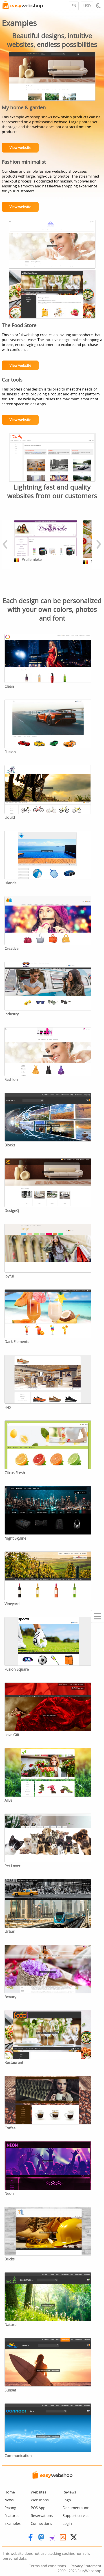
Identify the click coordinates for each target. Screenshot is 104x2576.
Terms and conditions (47, 2565)
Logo (67, 2499)
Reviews (69, 2492)
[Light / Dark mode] (99, 6)
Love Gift (47, 1710)
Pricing (10, 2507)
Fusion (47, 727)
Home (9, 2492)
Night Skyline (47, 1513)
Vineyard (47, 1578)
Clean (47, 661)
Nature (47, 2299)
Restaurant (47, 2037)
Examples (12, 2523)
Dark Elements (47, 1316)
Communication (47, 2430)
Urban (47, 1906)
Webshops (40, 2499)
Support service (76, 2515)
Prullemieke (45, 541)
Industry (47, 989)
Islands (47, 858)
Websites (38, 2492)
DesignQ (47, 1185)
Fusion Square (47, 1644)
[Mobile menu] (97, 1616)
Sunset (47, 2365)
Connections (41, 2523)
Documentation (76, 2507)
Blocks (47, 1120)
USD (87, 5)
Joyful (47, 1251)
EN (73, 5)
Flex (47, 1382)
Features (11, 2515)
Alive (47, 1775)
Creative (47, 923)
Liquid (47, 792)
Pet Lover (47, 1841)
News (9, 2499)
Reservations (42, 2515)
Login (67, 2523)
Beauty (47, 1972)
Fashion (47, 1054)
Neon (47, 2168)
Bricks (47, 2234)
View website (20, 147)
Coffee (47, 2103)
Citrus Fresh (47, 1447)
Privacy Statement (86, 2565)
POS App (38, 2507)
